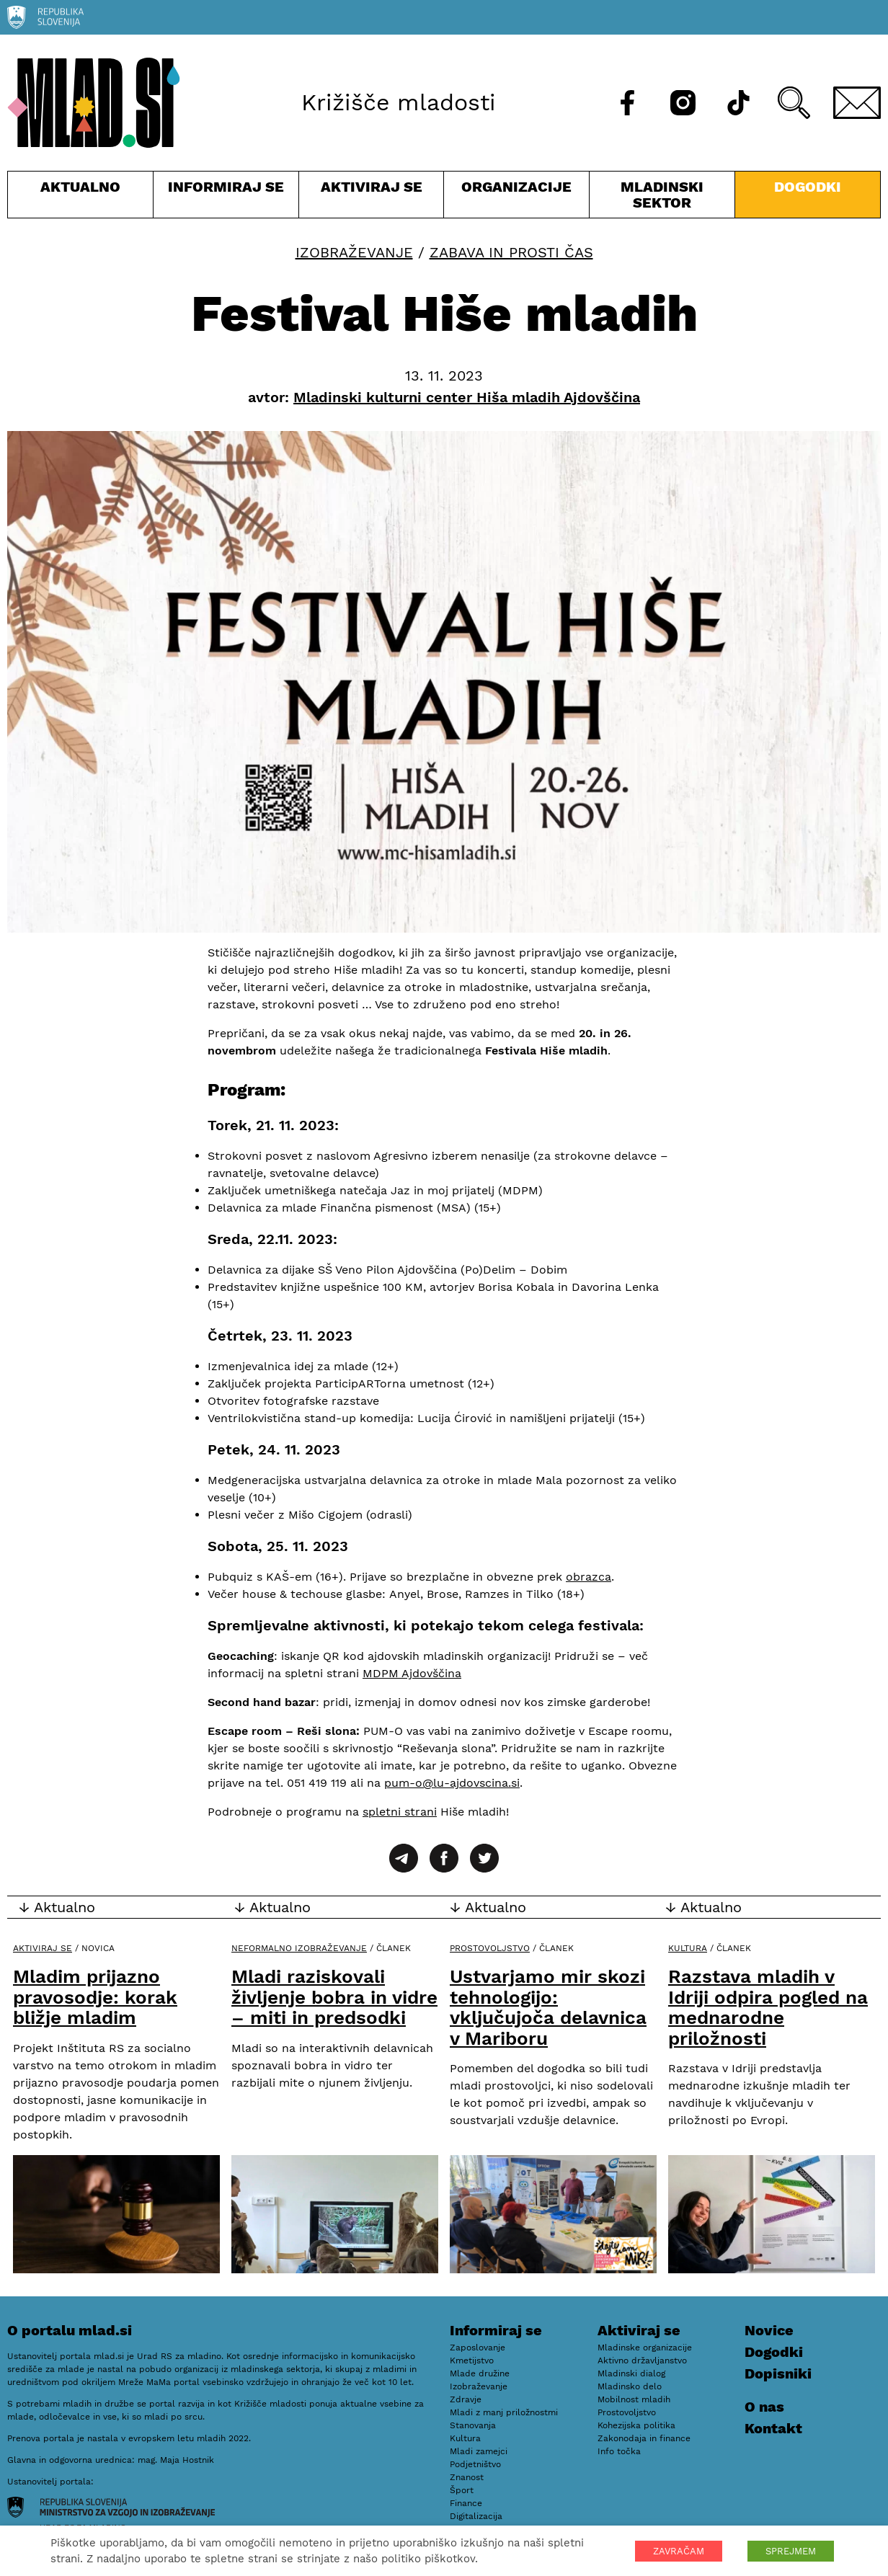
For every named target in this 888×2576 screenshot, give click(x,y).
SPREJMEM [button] (790, 2551)
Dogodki (807, 186)
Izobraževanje (354, 252)
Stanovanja (473, 2425)
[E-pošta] (857, 102)
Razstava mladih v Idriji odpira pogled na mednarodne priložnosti (768, 2007)
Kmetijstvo (472, 2360)
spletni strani (400, 1811)
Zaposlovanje (477, 2347)
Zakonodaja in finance (644, 2438)
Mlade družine (480, 2373)
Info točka (619, 2451)
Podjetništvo (475, 2464)
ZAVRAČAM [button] (678, 2551)
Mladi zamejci (478, 2451)
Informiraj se (226, 198)
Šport (462, 2490)
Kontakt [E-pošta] (773, 2428)
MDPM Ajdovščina (412, 1673)
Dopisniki (778, 2373)
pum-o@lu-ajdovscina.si (452, 1783)
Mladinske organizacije (645, 2347)
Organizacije (516, 198)
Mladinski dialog (631, 2373)
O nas (764, 2406)
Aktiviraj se (371, 198)
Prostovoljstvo (490, 1948)
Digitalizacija (476, 2516)
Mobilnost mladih (634, 2399)
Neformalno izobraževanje (299, 1948)
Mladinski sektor (662, 198)
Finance (466, 2503)
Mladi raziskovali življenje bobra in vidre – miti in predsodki (334, 1997)
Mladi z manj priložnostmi (504, 2412)
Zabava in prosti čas (511, 252)
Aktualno (80, 198)
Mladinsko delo (630, 2386)
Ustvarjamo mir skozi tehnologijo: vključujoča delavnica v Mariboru (548, 2007)
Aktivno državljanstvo (642, 2360)
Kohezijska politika (636, 2425)
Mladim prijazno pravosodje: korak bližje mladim (95, 1997)
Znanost (467, 2477)
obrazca (588, 1577)
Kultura (687, 1948)
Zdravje (465, 2399)
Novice (769, 2330)
